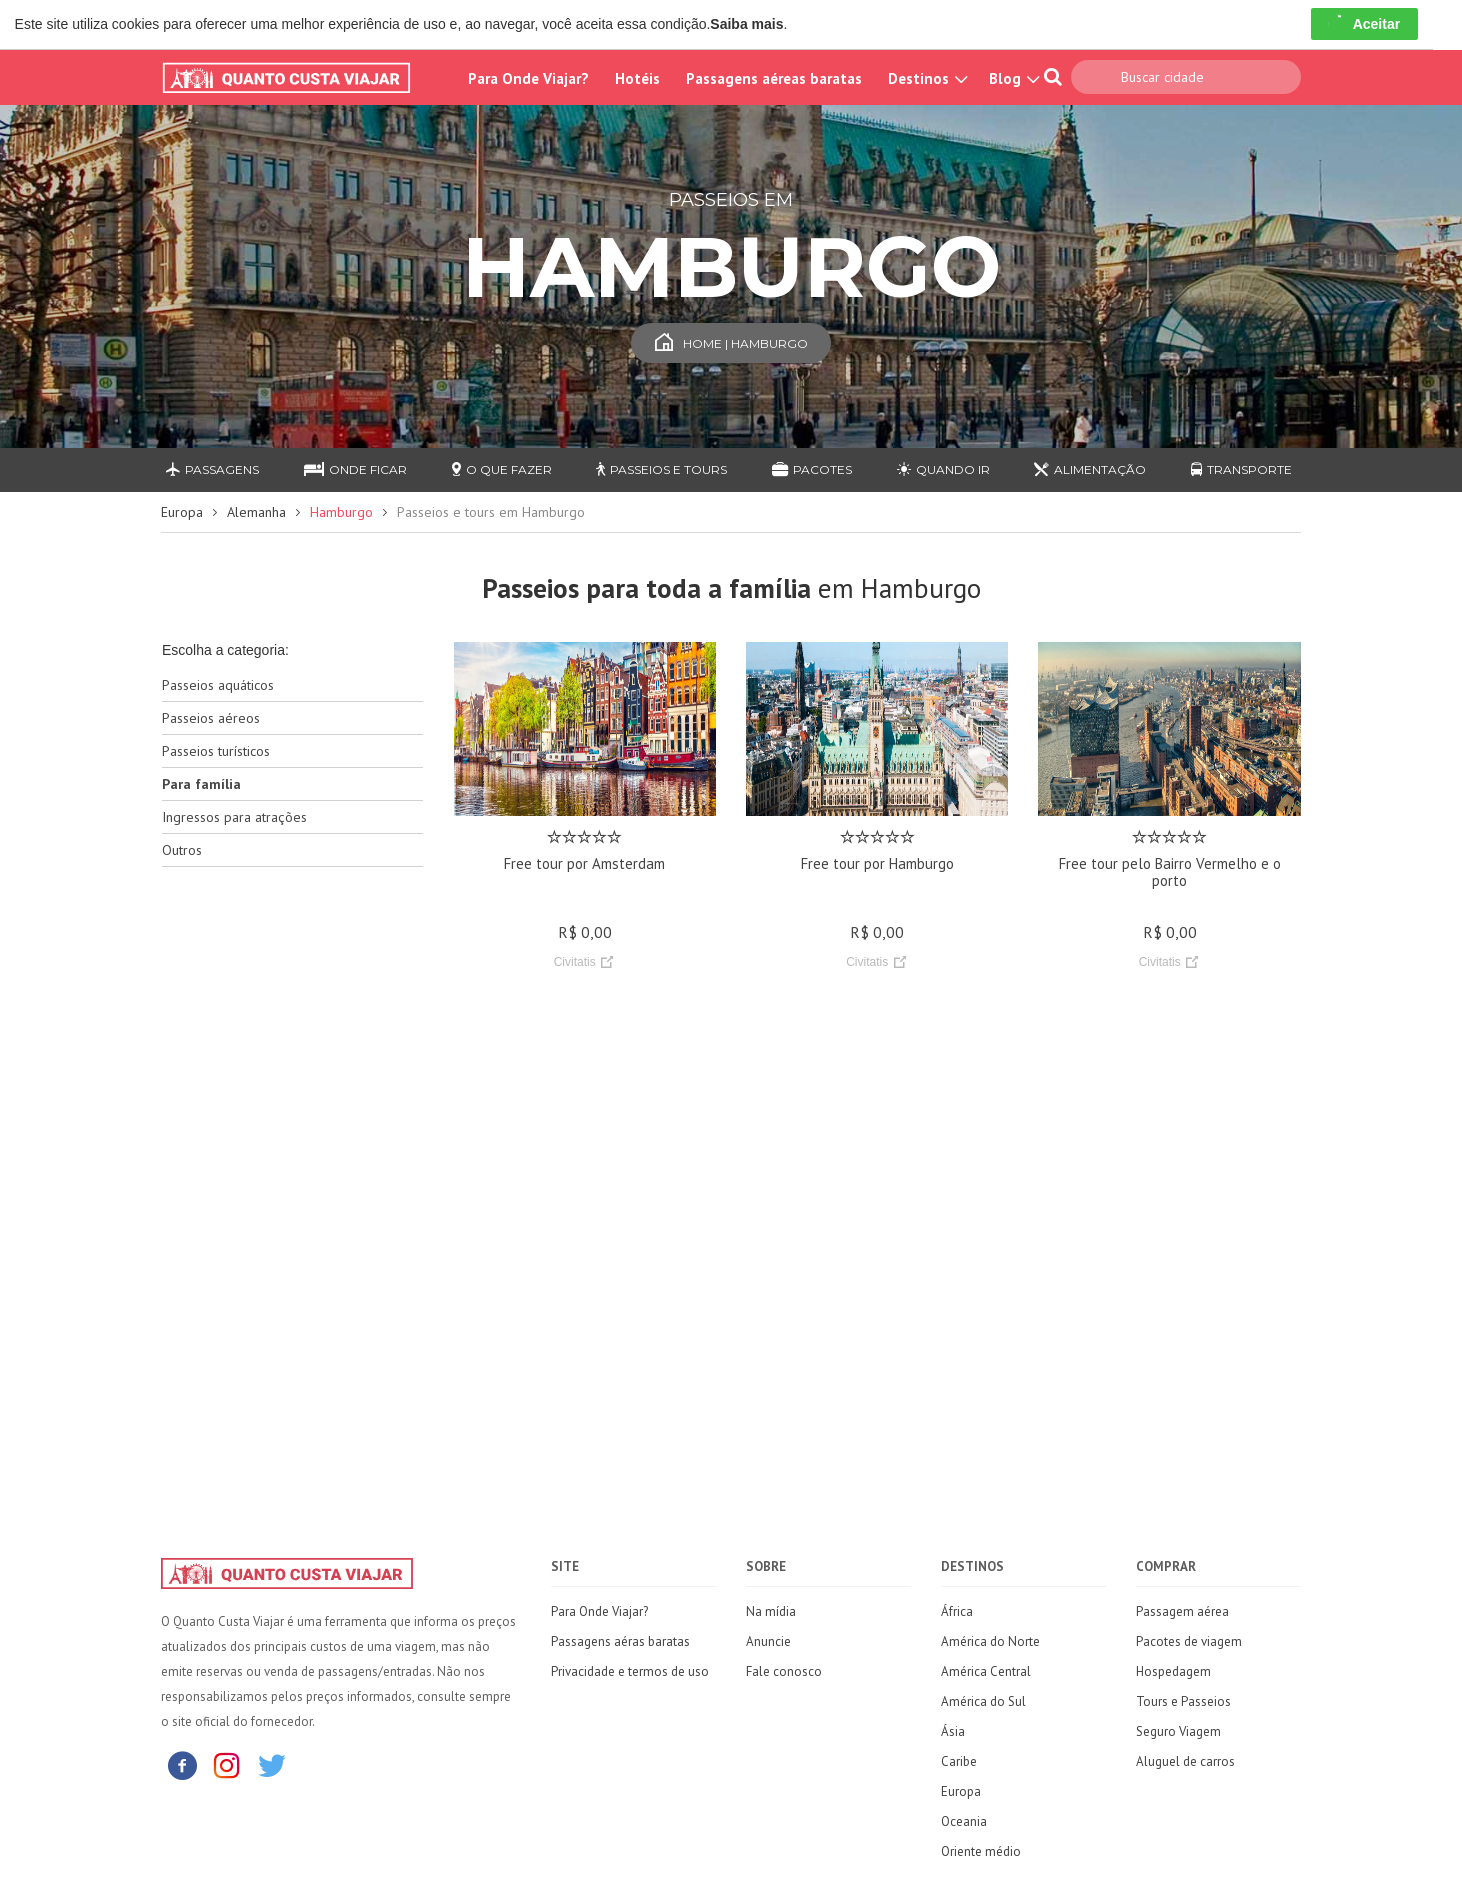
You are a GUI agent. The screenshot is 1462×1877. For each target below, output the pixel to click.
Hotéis (637, 78)
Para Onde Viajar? (528, 78)
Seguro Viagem (1178, 1731)
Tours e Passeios (1183, 1701)
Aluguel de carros (1185, 1761)
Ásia (953, 1731)
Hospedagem (1173, 1671)
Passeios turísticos (216, 751)
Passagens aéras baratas (620, 1641)
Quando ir (943, 469)
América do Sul (983, 1701)
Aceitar (1364, 24)
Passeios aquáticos (218, 685)
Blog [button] (1012, 78)
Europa (182, 512)
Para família (201, 784)
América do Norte (990, 1641)
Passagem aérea (1182, 1611)
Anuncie (768, 1641)
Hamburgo (341, 512)
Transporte (1241, 469)
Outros (182, 850)
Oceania (964, 1821)
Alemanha (256, 512)
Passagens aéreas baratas (774, 78)
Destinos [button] (925, 78)
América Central (986, 1671)
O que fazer (502, 469)
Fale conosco (784, 1671)
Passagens (212, 469)
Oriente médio (981, 1851)
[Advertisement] (292, 1198)
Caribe (959, 1761)
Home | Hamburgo (731, 343)
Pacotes (812, 469)
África (957, 1611)
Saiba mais (746, 24)
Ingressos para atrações (234, 817)
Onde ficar (355, 469)
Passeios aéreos (211, 718)
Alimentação (1090, 469)
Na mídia (771, 1611)
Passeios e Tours (661, 469)
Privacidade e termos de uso (630, 1671)
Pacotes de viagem (1189, 1641)
